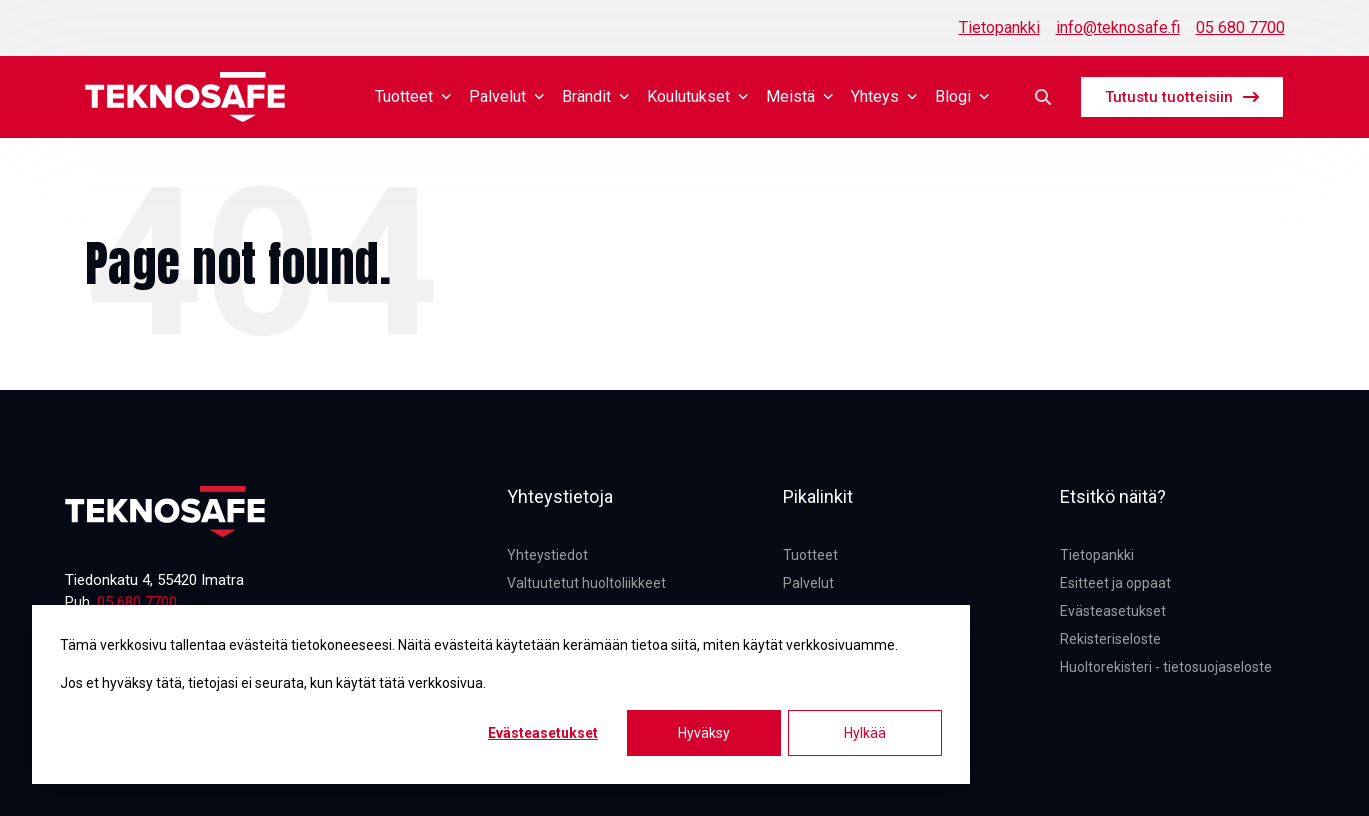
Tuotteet (414, 96)
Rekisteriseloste (1110, 639)
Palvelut (507, 96)
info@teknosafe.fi (1118, 27)
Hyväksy (704, 733)
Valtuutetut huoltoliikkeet (586, 583)
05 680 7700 (1240, 27)
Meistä (800, 96)
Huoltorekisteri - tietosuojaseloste (1166, 667)
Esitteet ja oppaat (1115, 583)
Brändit (596, 96)
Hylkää (865, 733)
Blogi (963, 96)
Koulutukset (698, 96)
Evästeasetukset (543, 733)
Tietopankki (999, 27)
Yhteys (885, 96)
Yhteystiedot (547, 555)
